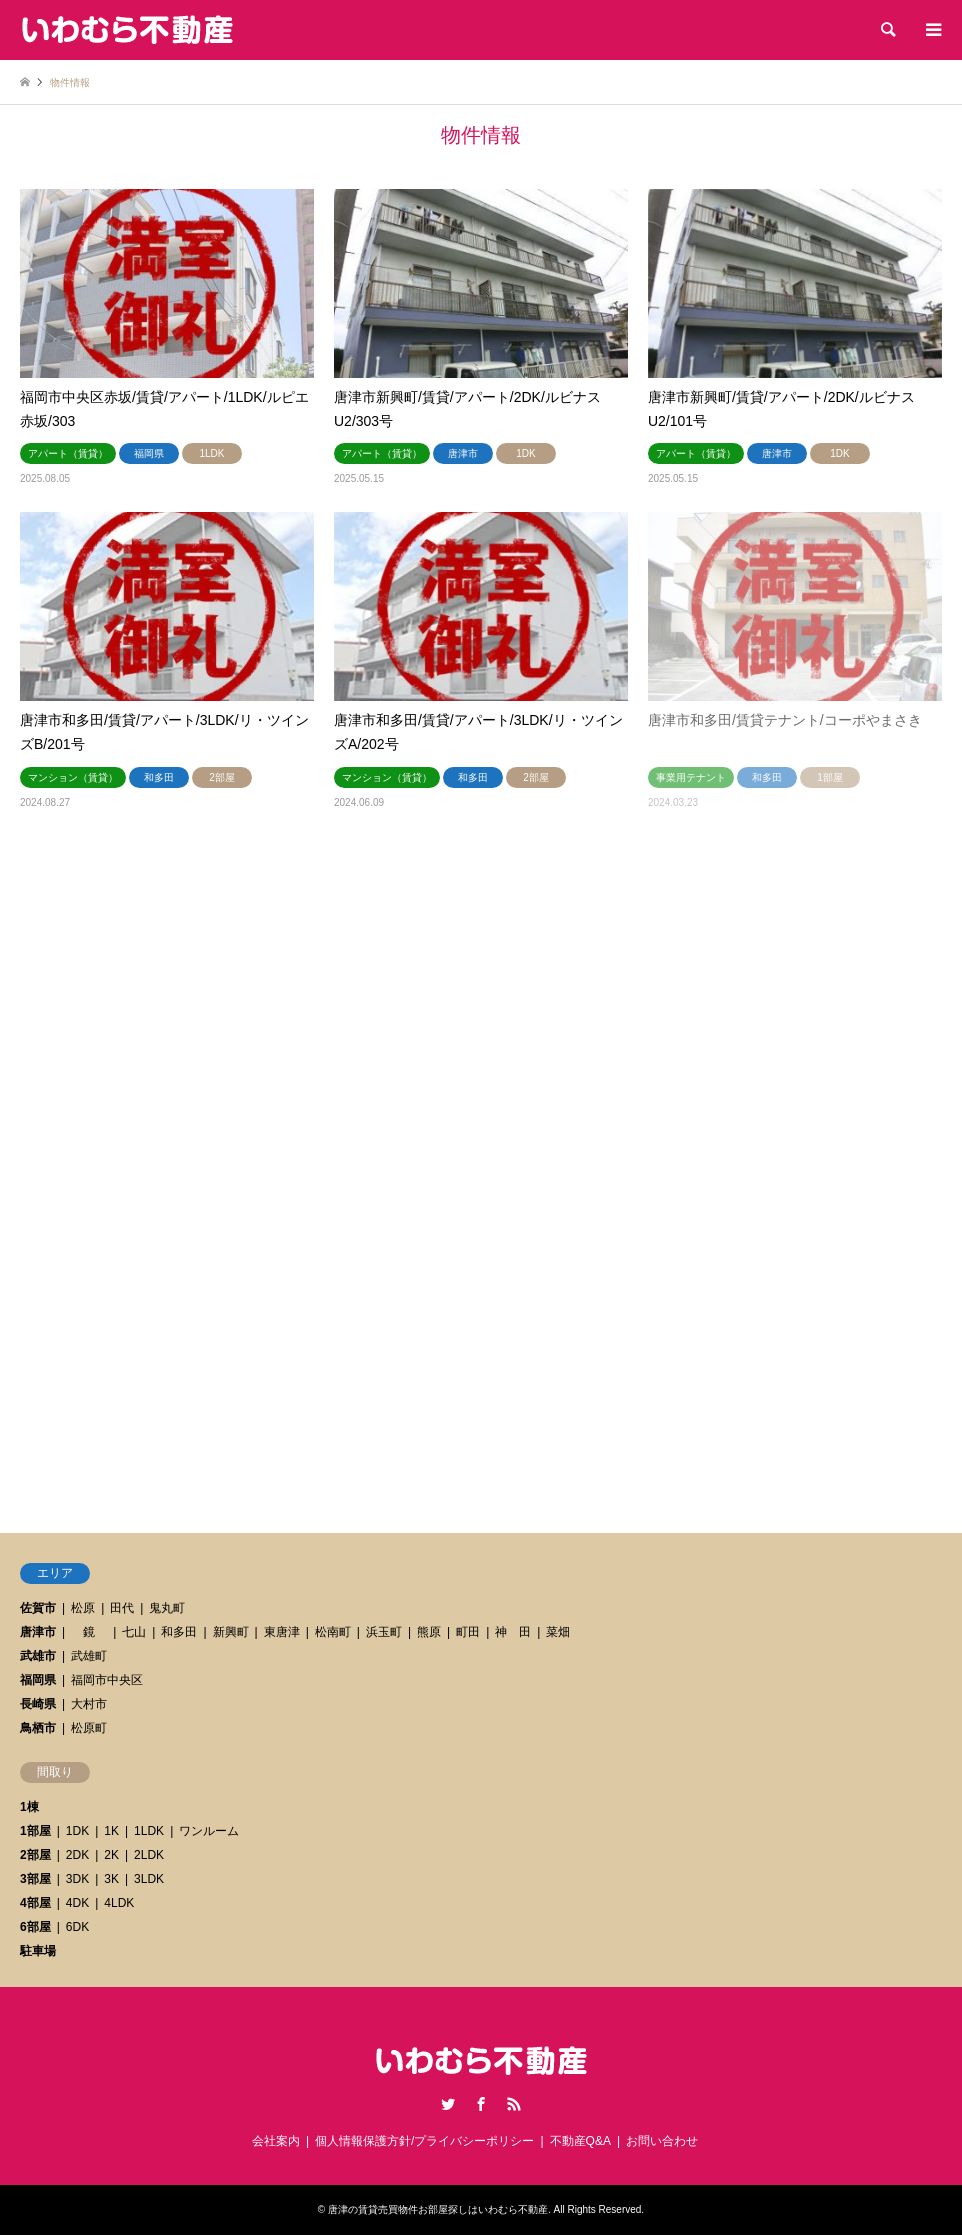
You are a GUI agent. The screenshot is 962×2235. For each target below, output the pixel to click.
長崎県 (38, 1704)
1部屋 (35, 1831)
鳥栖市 (38, 1728)
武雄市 (38, 1656)
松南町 (333, 1632)
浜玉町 (384, 1632)
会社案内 (276, 2141)
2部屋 (35, 1855)
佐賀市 (38, 1608)
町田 (468, 1632)
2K (111, 1855)
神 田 (513, 1632)
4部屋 (35, 1903)
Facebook (481, 2104)
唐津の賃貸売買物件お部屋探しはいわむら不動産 (438, 2209)
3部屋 (35, 1879)
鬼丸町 (167, 1608)
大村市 (89, 1704)
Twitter (448, 2104)
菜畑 (558, 1632)
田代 (122, 1608)
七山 (134, 1632)
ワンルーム (209, 1831)
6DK (77, 1927)
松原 (83, 1608)
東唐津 (282, 1632)
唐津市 (38, 1632)
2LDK (149, 1855)
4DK (77, 1903)
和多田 (179, 1632)
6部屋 (35, 1927)
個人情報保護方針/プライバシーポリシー (424, 2141)
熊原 (429, 1632)
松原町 (89, 1728)
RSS (514, 2104)
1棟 (29, 1807)
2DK (77, 1855)
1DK (77, 1831)
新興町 (231, 1632)
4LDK (119, 1903)
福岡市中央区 (107, 1680)
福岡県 (38, 1680)
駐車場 (38, 1951)
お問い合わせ (662, 2141)
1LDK (149, 1831)
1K (111, 1831)
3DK (77, 1879)
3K (111, 1879)
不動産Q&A (580, 2141)
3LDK (149, 1879)
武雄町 (89, 1656)
